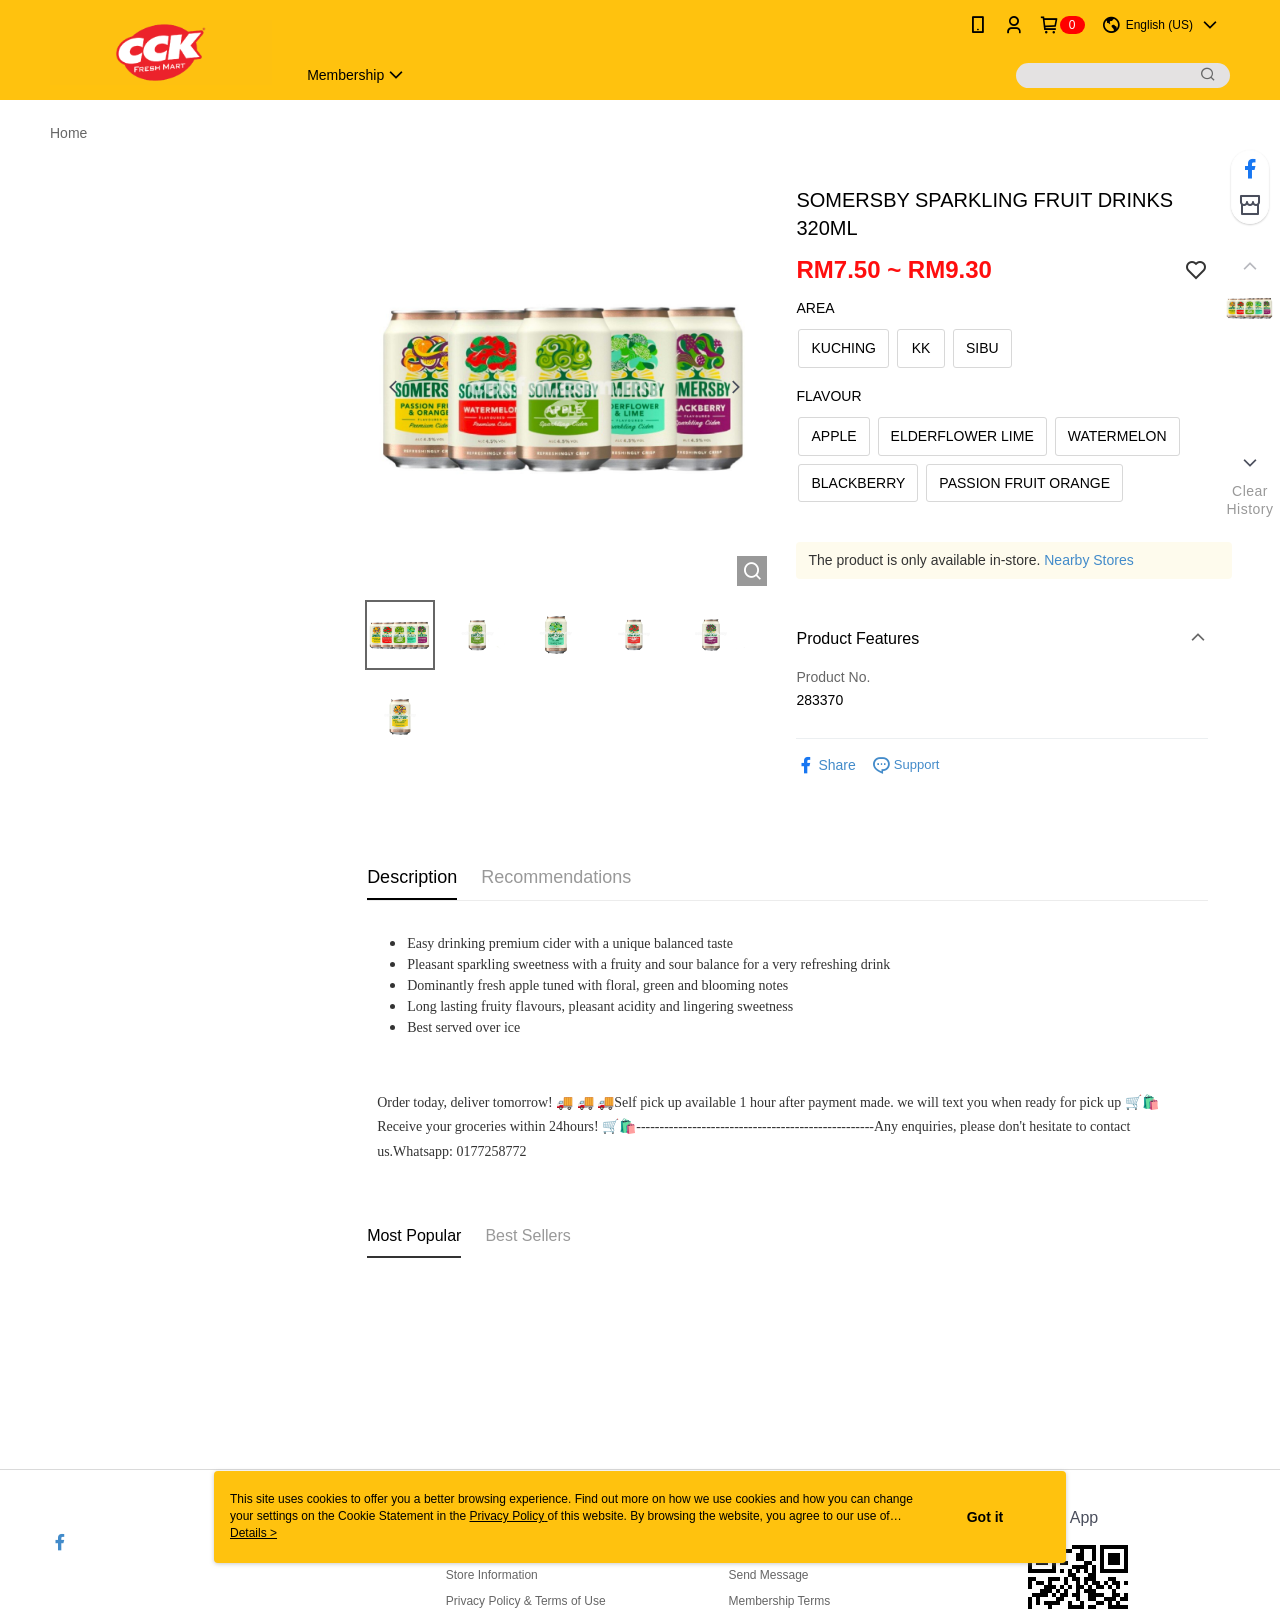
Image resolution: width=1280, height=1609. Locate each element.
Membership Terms (779, 1601)
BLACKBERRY (858, 483)
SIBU (982, 348)
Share (825, 765)
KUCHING (843, 348)
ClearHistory (1249, 500)
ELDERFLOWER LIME (962, 436)
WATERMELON (1117, 436)
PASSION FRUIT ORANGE (1024, 483)
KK (921, 348)
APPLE (833, 436)
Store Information (492, 1575)
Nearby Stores (1088, 560)
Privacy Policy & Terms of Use (526, 1601)
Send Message (768, 1575)
